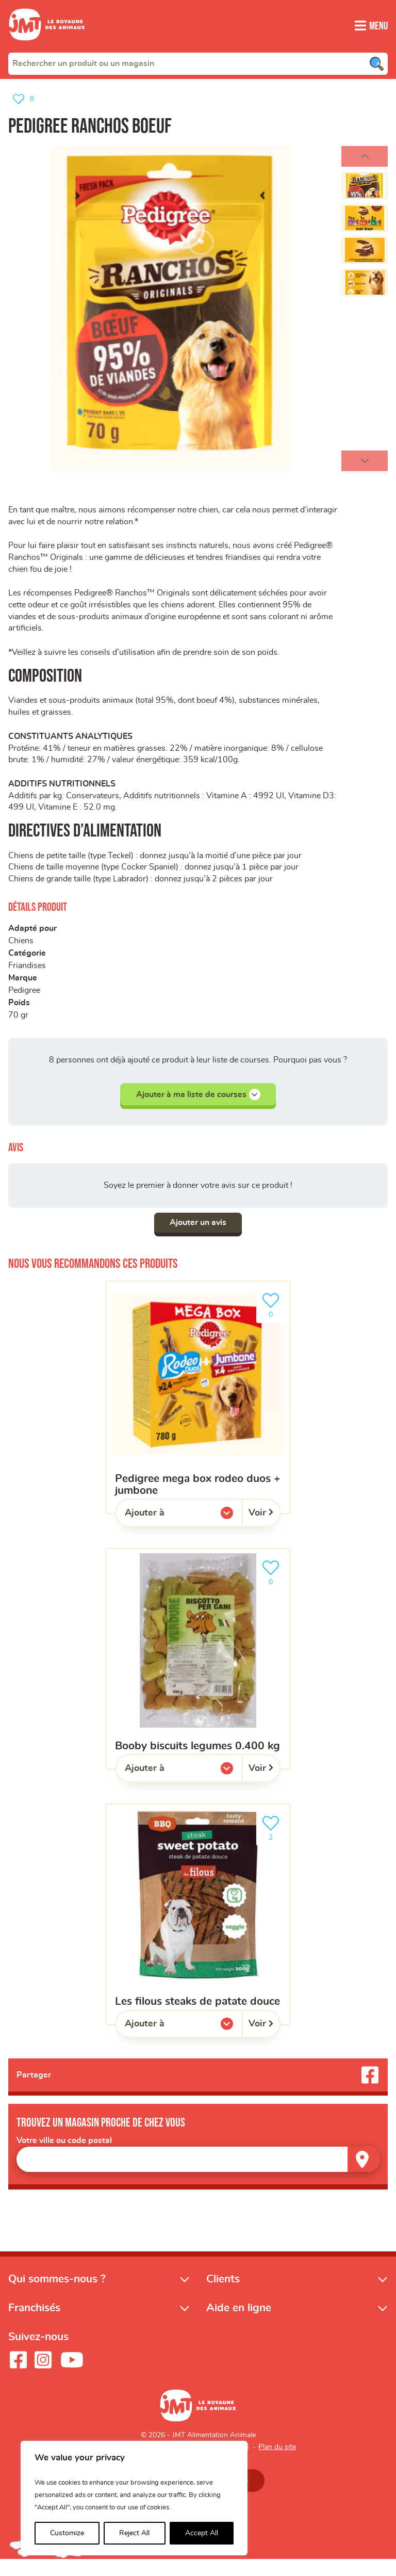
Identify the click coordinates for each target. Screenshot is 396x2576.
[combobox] (198, 63)
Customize (67, 2533)
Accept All (201, 2533)
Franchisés (34, 2324)
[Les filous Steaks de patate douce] (198, 1929)
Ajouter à (165, 1531)
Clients (223, 2295)
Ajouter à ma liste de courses (198, 1109)
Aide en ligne (238, 2324)
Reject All (134, 2533)
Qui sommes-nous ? (57, 2295)
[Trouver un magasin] (364, 2175)
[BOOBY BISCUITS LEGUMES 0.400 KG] (198, 1674)
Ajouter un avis (198, 1238)
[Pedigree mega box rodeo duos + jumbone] (198, 1413)
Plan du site (277, 2463)
